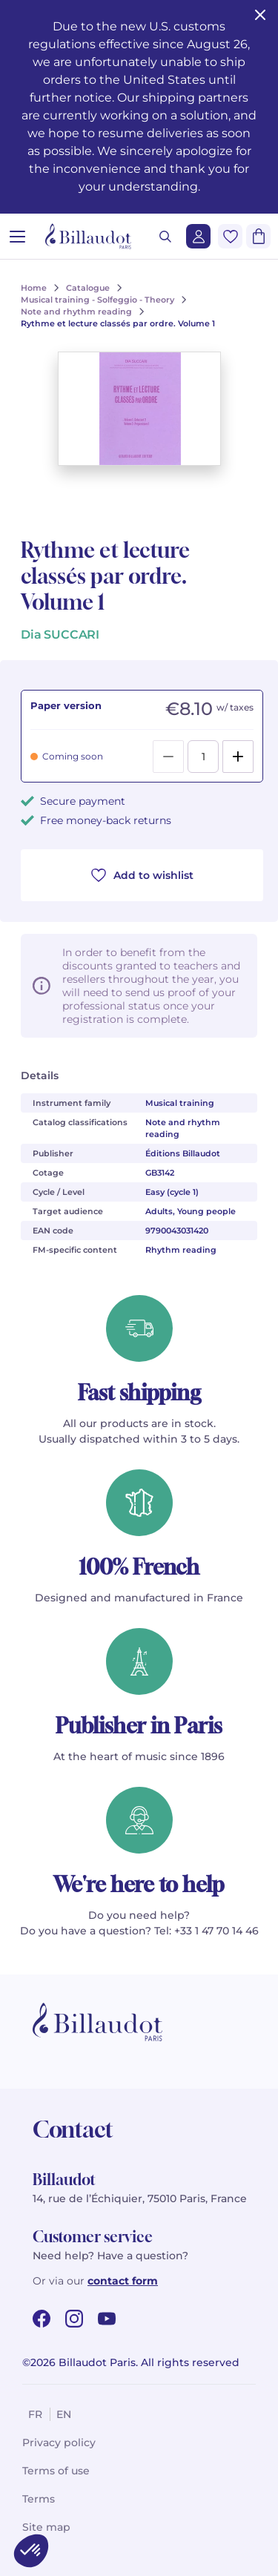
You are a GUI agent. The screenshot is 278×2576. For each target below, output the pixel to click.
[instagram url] (74, 2319)
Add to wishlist (142, 875)
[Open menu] (17, 236)
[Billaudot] (88, 236)
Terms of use (56, 2470)
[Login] (198, 236)
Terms (38, 2499)
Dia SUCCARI (60, 634)
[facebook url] (41, 2319)
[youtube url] (107, 2319)
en (63, 2414)
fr (35, 2414)
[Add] (238, 756)
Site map (46, 2527)
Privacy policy (59, 2442)
